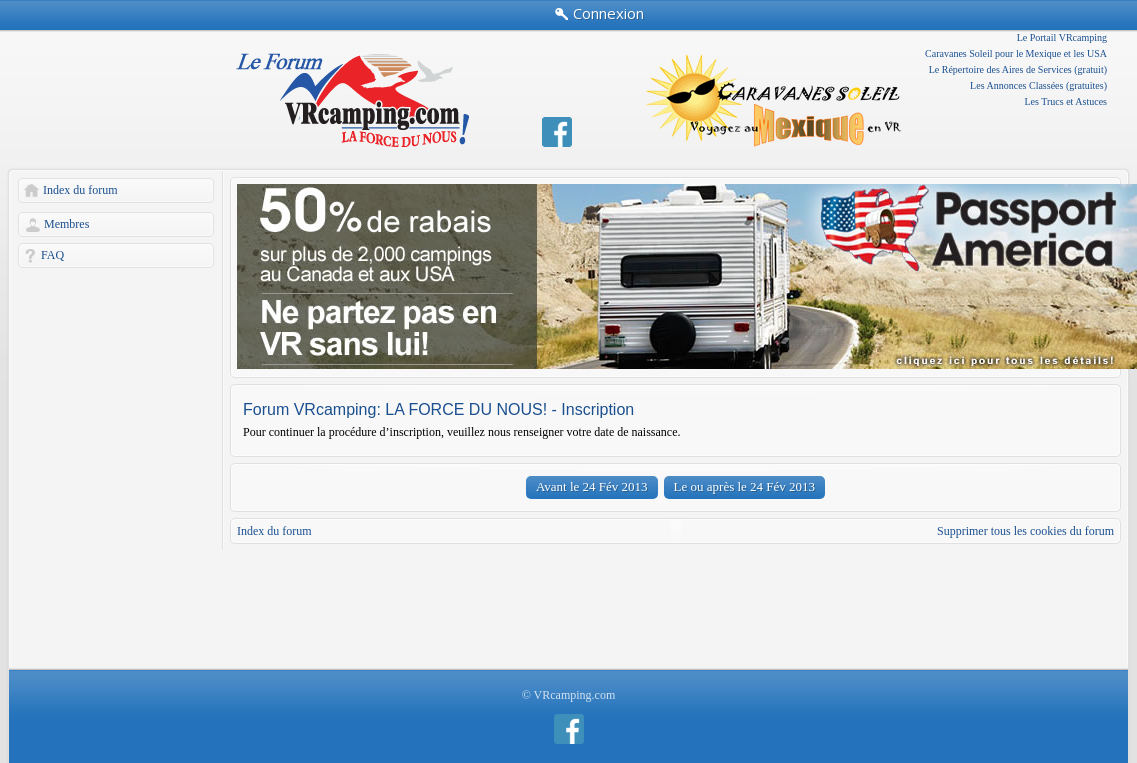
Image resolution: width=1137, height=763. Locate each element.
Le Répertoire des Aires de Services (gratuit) (1018, 69)
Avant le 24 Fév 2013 (592, 486)
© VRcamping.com (569, 695)
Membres (66, 224)
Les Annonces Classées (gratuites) (1038, 85)
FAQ (52, 255)
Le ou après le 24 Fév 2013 (745, 486)
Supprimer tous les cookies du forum (1025, 531)
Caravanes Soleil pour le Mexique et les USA (1016, 53)
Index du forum (80, 190)
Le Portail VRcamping (1062, 37)
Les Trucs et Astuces (1066, 101)
